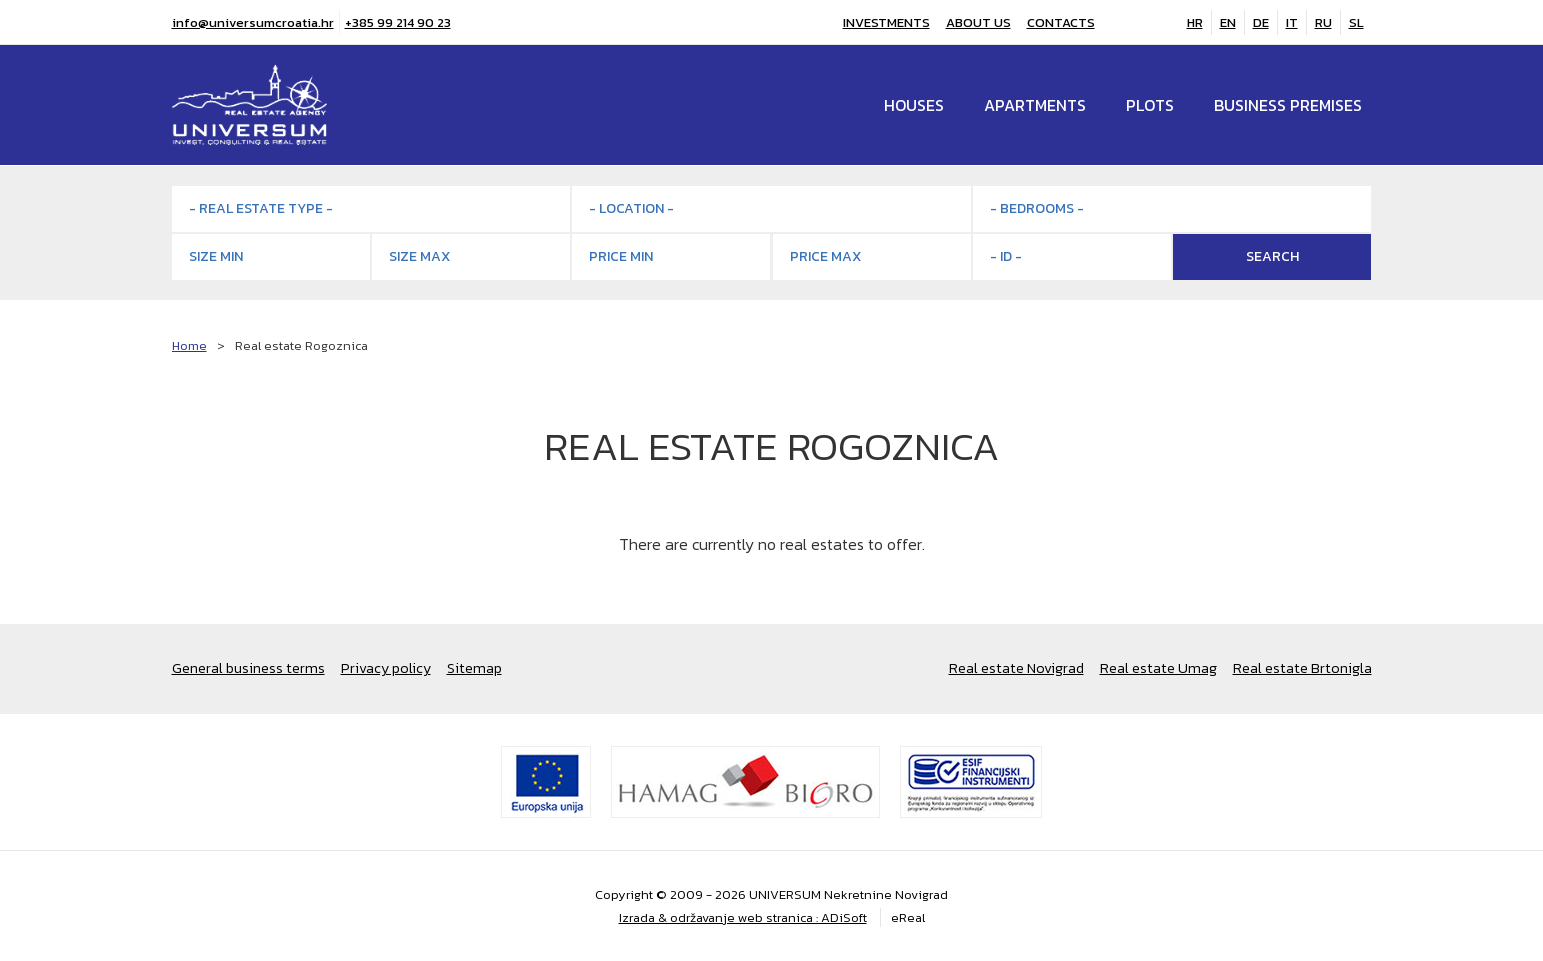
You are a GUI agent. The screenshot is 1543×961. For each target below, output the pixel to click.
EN (1228, 22)
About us (978, 22)
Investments (886, 22)
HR (1195, 22)
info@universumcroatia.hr (253, 22)
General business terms (248, 668)
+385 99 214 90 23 (398, 22)
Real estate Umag (1158, 668)
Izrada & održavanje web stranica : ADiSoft (743, 917)
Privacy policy (386, 668)
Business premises (1288, 105)
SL (1356, 22)
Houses (914, 105)
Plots (1150, 105)
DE (1261, 22)
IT (1292, 22)
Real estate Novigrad (1016, 668)
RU (1323, 22)
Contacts (1061, 22)
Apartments (1035, 105)
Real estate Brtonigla (1302, 668)
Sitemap (474, 668)
